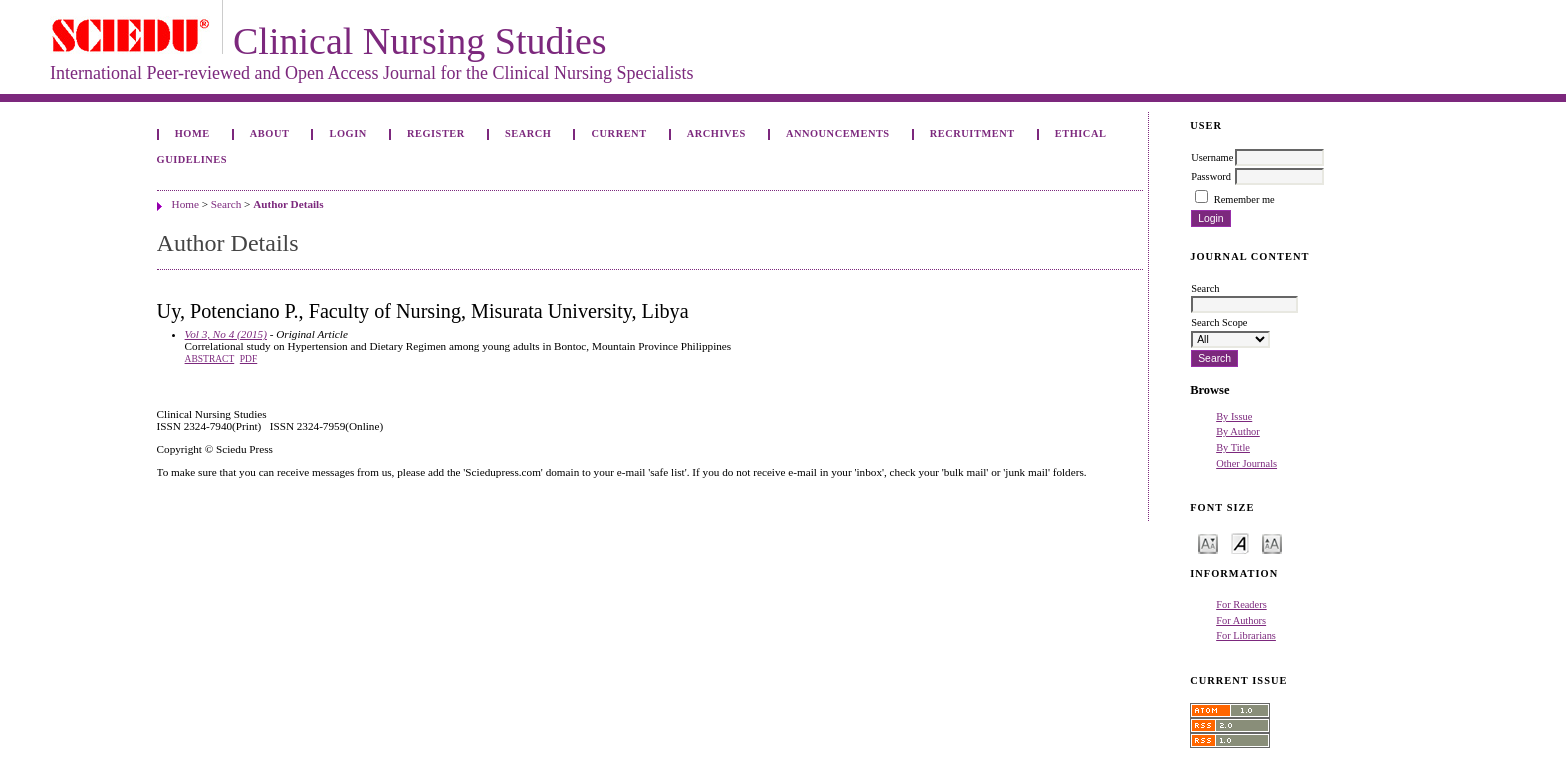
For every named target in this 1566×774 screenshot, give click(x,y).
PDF (248, 359)
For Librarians (1246, 635)
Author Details (288, 204)
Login (348, 133)
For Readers (1241, 604)
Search (528, 133)
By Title (1233, 447)
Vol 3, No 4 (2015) (226, 334)
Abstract (210, 359)
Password (1211, 176)
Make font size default (1240, 542)
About (270, 133)
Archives (716, 133)
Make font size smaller (1208, 542)
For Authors (1241, 620)
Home (192, 133)
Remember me (1244, 199)
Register (436, 133)
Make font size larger (1272, 542)
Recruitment (972, 133)
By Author (1238, 431)
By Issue (1234, 416)
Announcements (838, 133)
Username (1212, 157)
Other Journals (1246, 463)
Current (619, 133)
